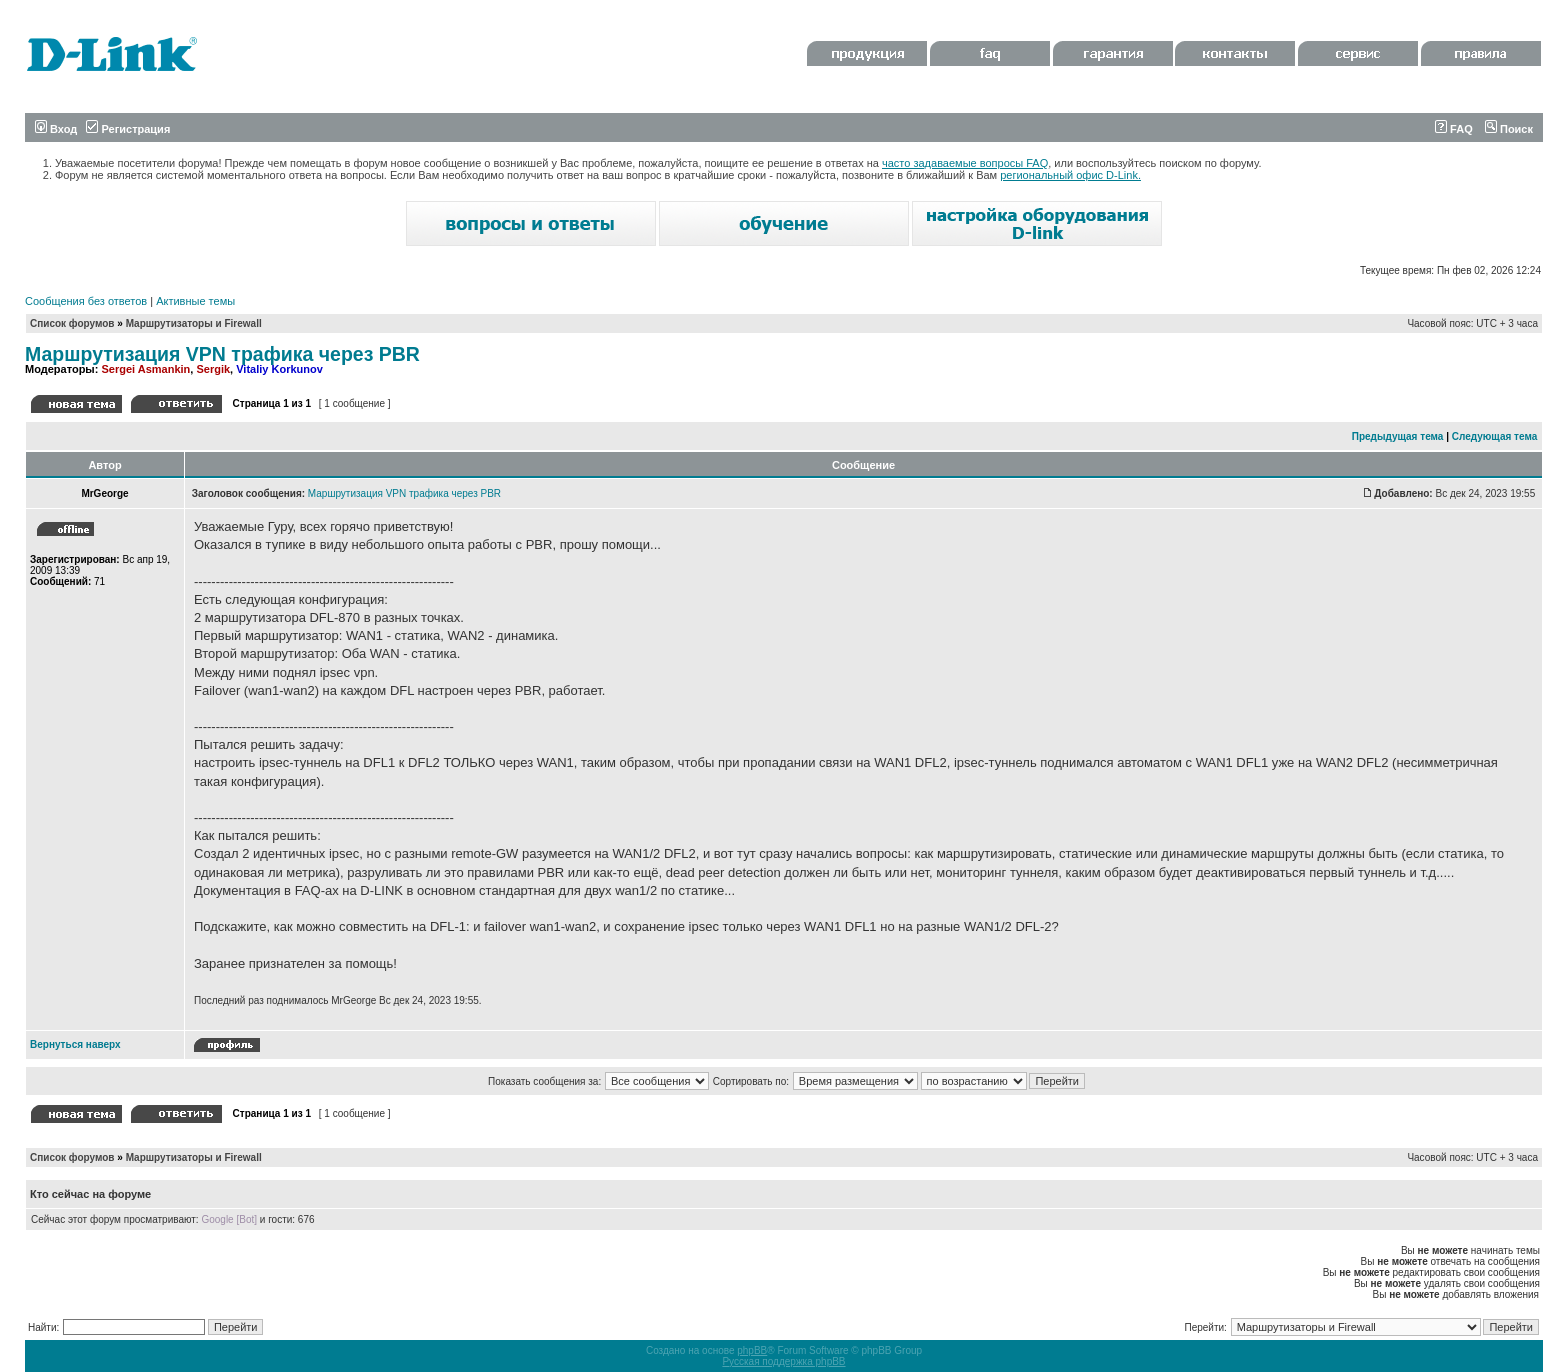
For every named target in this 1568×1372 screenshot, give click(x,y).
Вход (56, 129)
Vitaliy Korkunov (279, 369)
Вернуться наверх (75, 1044)
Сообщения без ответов (86, 301)
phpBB (752, 1350)
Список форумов (72, 323)
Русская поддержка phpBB (783, 1361)
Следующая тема (1494, 436)
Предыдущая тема (1398, 436)
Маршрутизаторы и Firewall (194, 323)
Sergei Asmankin (145, 369)
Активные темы (195, 301)
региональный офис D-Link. (1070, 175)
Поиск (1509, 129)
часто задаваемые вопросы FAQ (965, 163)
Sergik (213, 369)
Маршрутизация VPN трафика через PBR (222, 354)
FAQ (1454, 129)
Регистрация (128, 129)
